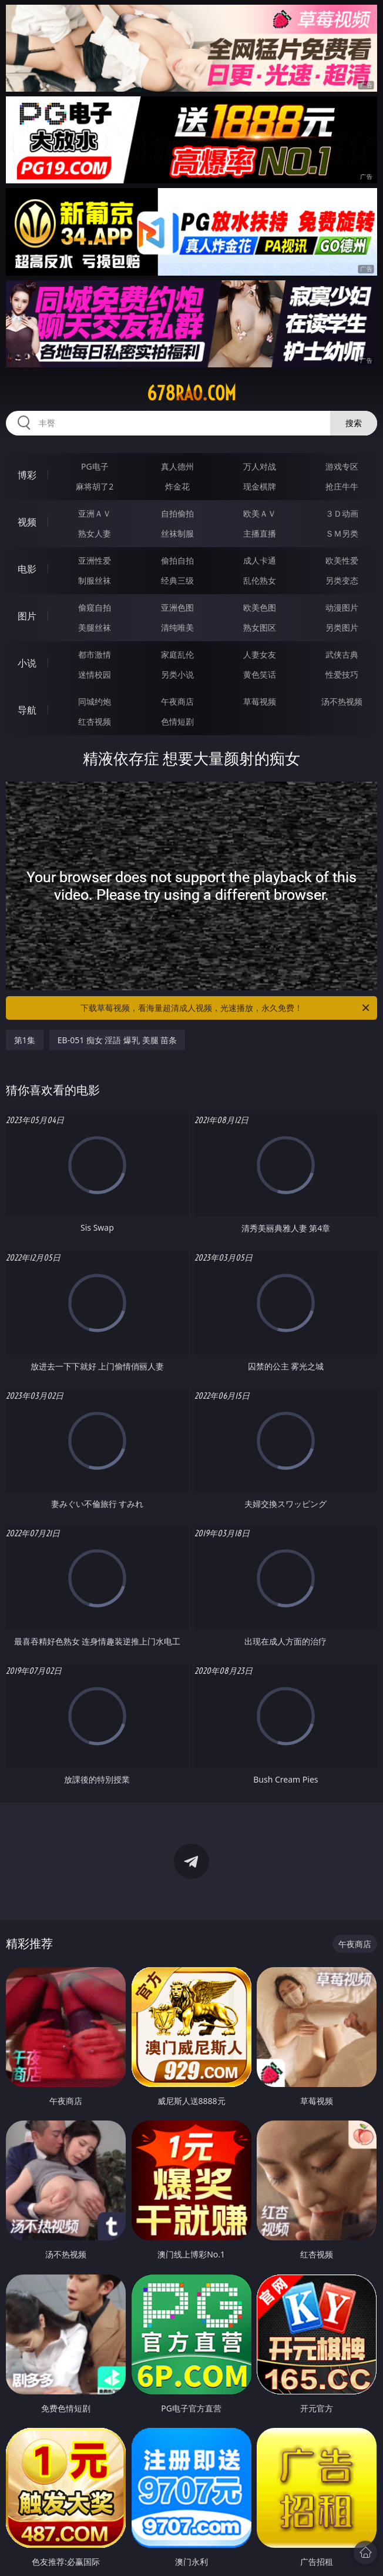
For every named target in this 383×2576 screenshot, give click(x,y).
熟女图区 (259, 627)
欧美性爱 (341, 560)
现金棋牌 (259, 486)
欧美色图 (259, 607)
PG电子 (95, 466)
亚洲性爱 (94, 560)
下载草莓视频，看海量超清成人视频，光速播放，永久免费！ (225, 1008)
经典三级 (177, 580)
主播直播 (259, 533)
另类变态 (341, 580)
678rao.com (191, 393)
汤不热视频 (341, 701)
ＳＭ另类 (341, 533)
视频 (27, 521)
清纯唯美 (177, 627)
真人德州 (177, 466)
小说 (27, 662)
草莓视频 (259, 701)
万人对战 (259, 466)
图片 (27, 615)
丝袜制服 (177, 533)
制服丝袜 (94, 580)
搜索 (353, 422)
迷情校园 (94, 674)
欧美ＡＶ (259, 513)
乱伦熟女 (259, 580)
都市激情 (94, 654)
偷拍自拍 (177, 560)
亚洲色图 (177, 607)
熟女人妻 (94, 533)
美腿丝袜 (94, 627)
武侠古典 (341, 654)
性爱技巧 (341, 674)
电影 (27, 568)
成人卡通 (259, 560)
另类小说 (177, 674)
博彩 (27, 474)
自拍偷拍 (177, 513)
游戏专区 (341, 466)
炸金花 (177, 486)
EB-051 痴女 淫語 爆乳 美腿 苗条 (117, 1040)
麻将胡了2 (94, 486)
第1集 (24, 1040)
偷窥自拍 (94, 607)
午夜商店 (177, 701)
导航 (27, 710)
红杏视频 (94, 721)
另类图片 (341, 627)
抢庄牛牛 (341, 486)
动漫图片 (341, 607)
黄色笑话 (259, 674)
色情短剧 (177, 721)
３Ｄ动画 (341, 513)
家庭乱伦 (177, 654)
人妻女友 (259, 654)
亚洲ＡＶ (94, 513)
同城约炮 (94, 701)
